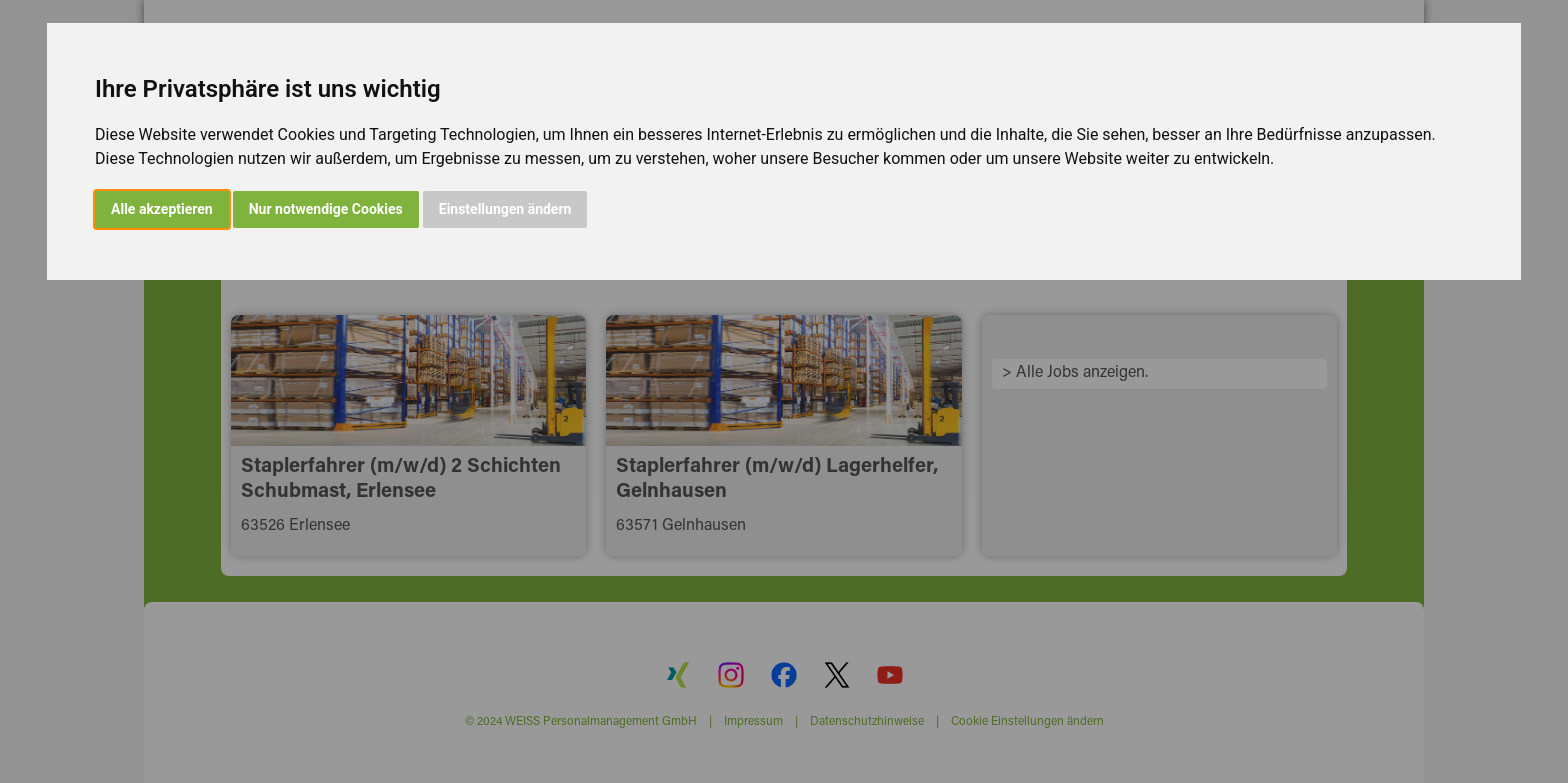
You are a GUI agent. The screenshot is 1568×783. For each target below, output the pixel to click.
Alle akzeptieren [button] (162, 209)
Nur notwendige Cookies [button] (326, 209)
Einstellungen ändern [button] (505, 209)
